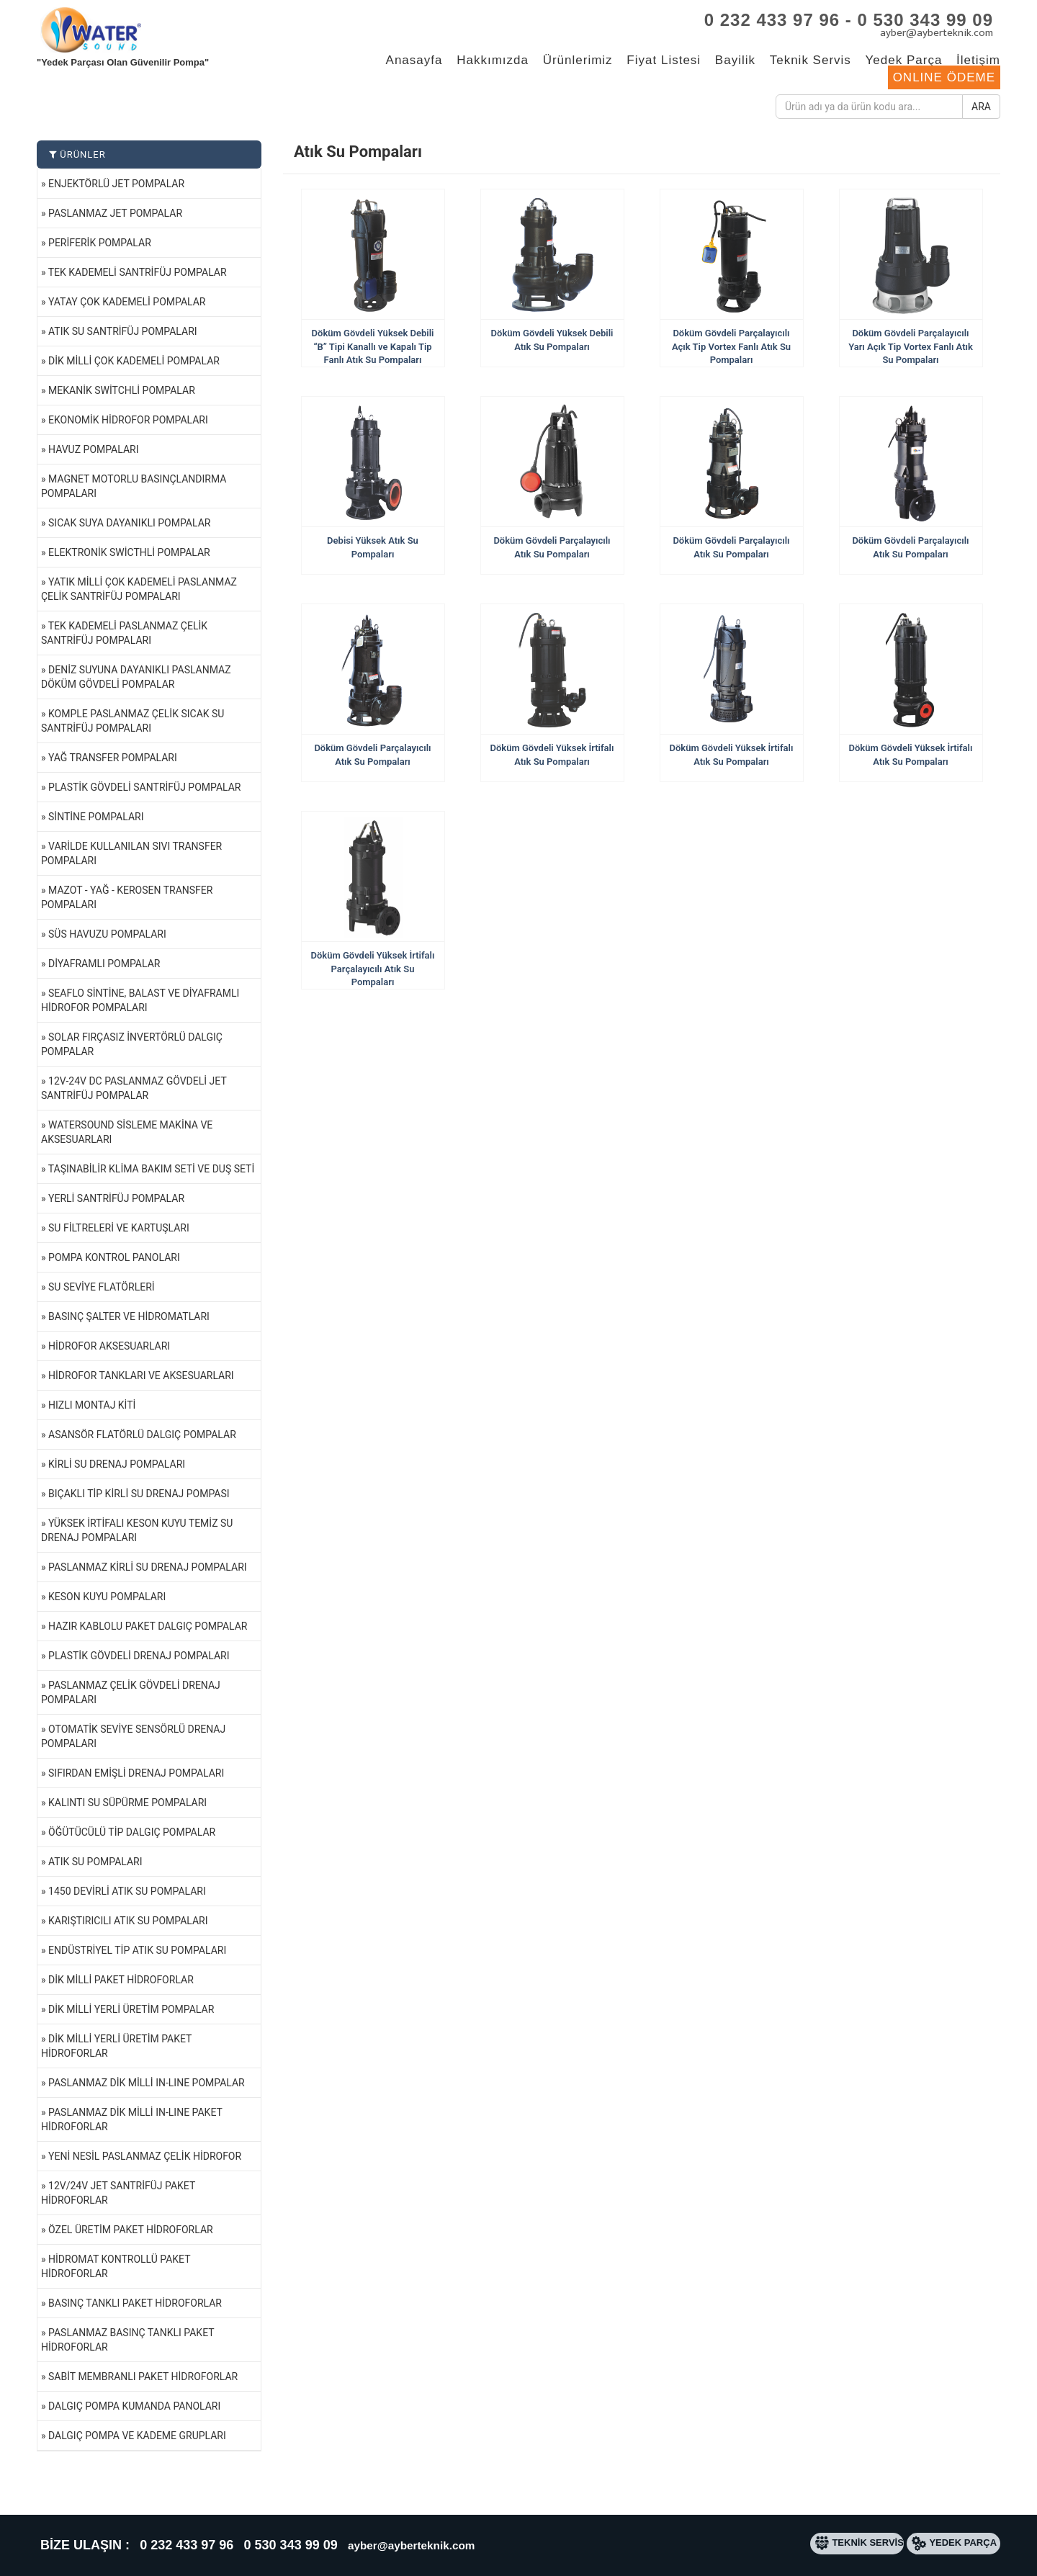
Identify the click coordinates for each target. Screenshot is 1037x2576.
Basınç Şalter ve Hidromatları (129, 1316)
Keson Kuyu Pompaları (107, 1596)
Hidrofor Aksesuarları (109, 1346)
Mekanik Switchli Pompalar (121, 390)
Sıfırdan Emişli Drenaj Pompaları (136, 1773)
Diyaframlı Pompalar (104, 963)
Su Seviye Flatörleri (101, 1287)
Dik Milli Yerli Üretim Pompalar (131, 2009)
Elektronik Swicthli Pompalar (129, 552)
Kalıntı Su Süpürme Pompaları (127, 1802)
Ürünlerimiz (578, 60)
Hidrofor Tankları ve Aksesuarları (141, 1375)
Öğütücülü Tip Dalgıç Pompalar (131, 1832)
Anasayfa (414, 60)
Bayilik (735, 60)
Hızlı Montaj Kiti (91, 1405)
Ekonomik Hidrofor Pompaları (128, 420)
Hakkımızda (493, 60)
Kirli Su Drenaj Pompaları (116, 1464)
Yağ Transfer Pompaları (112, 757)
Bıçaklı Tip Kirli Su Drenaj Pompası (139, 1493)
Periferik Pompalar (99, 242)
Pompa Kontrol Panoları (114, 1257)
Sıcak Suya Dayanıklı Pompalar (129, 523)
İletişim (978, 60)
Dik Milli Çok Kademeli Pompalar (134, 361)
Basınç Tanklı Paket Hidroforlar (135, 2303)
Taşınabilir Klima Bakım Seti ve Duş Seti (151, 1169)
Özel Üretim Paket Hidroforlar (130, 2229)
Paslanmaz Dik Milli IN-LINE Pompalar (146, 2082)
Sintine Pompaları (95, 816)
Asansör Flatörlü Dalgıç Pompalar (142, 1434)
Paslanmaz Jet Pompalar (115, 213)
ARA (981, 106)
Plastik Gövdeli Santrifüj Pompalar (144, 787)
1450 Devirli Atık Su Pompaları (127, 1891)
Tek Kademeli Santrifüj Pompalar (137, 272)
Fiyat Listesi (664, 60)
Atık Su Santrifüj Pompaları (122, 331)
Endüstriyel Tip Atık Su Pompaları (137, 1950)
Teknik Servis (810, 60)
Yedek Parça (904, 60)
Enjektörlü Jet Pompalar (116, 183)
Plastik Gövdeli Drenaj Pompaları (138, 1655)
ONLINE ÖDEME (944, 77)
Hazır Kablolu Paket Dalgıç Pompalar (147, 1626)
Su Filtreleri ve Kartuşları (118, 1228)
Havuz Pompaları (93, 449)
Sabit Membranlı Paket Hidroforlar (143, 2376)
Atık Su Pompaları (95, 1861)
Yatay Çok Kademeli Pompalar (126, 302)
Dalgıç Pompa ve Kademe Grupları (137, 2435)
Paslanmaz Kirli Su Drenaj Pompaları (147, 1567)
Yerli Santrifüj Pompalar (116, 1198)
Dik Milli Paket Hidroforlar (121, 1979)
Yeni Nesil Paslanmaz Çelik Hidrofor (144, 2156)
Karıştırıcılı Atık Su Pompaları (127, 1920)
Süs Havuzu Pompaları (107, 934)
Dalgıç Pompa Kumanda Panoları (134, 2406)
